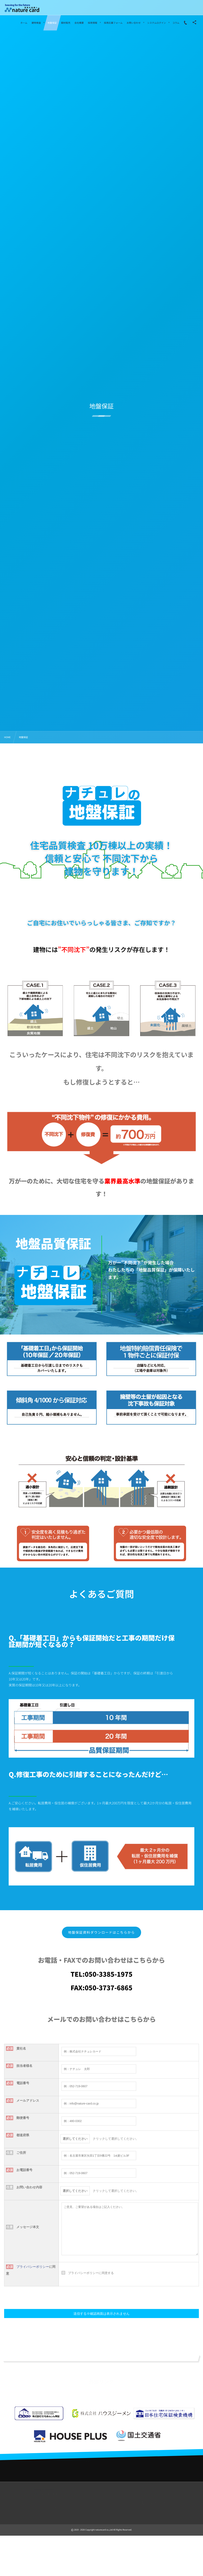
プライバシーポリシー (33, 2267)
